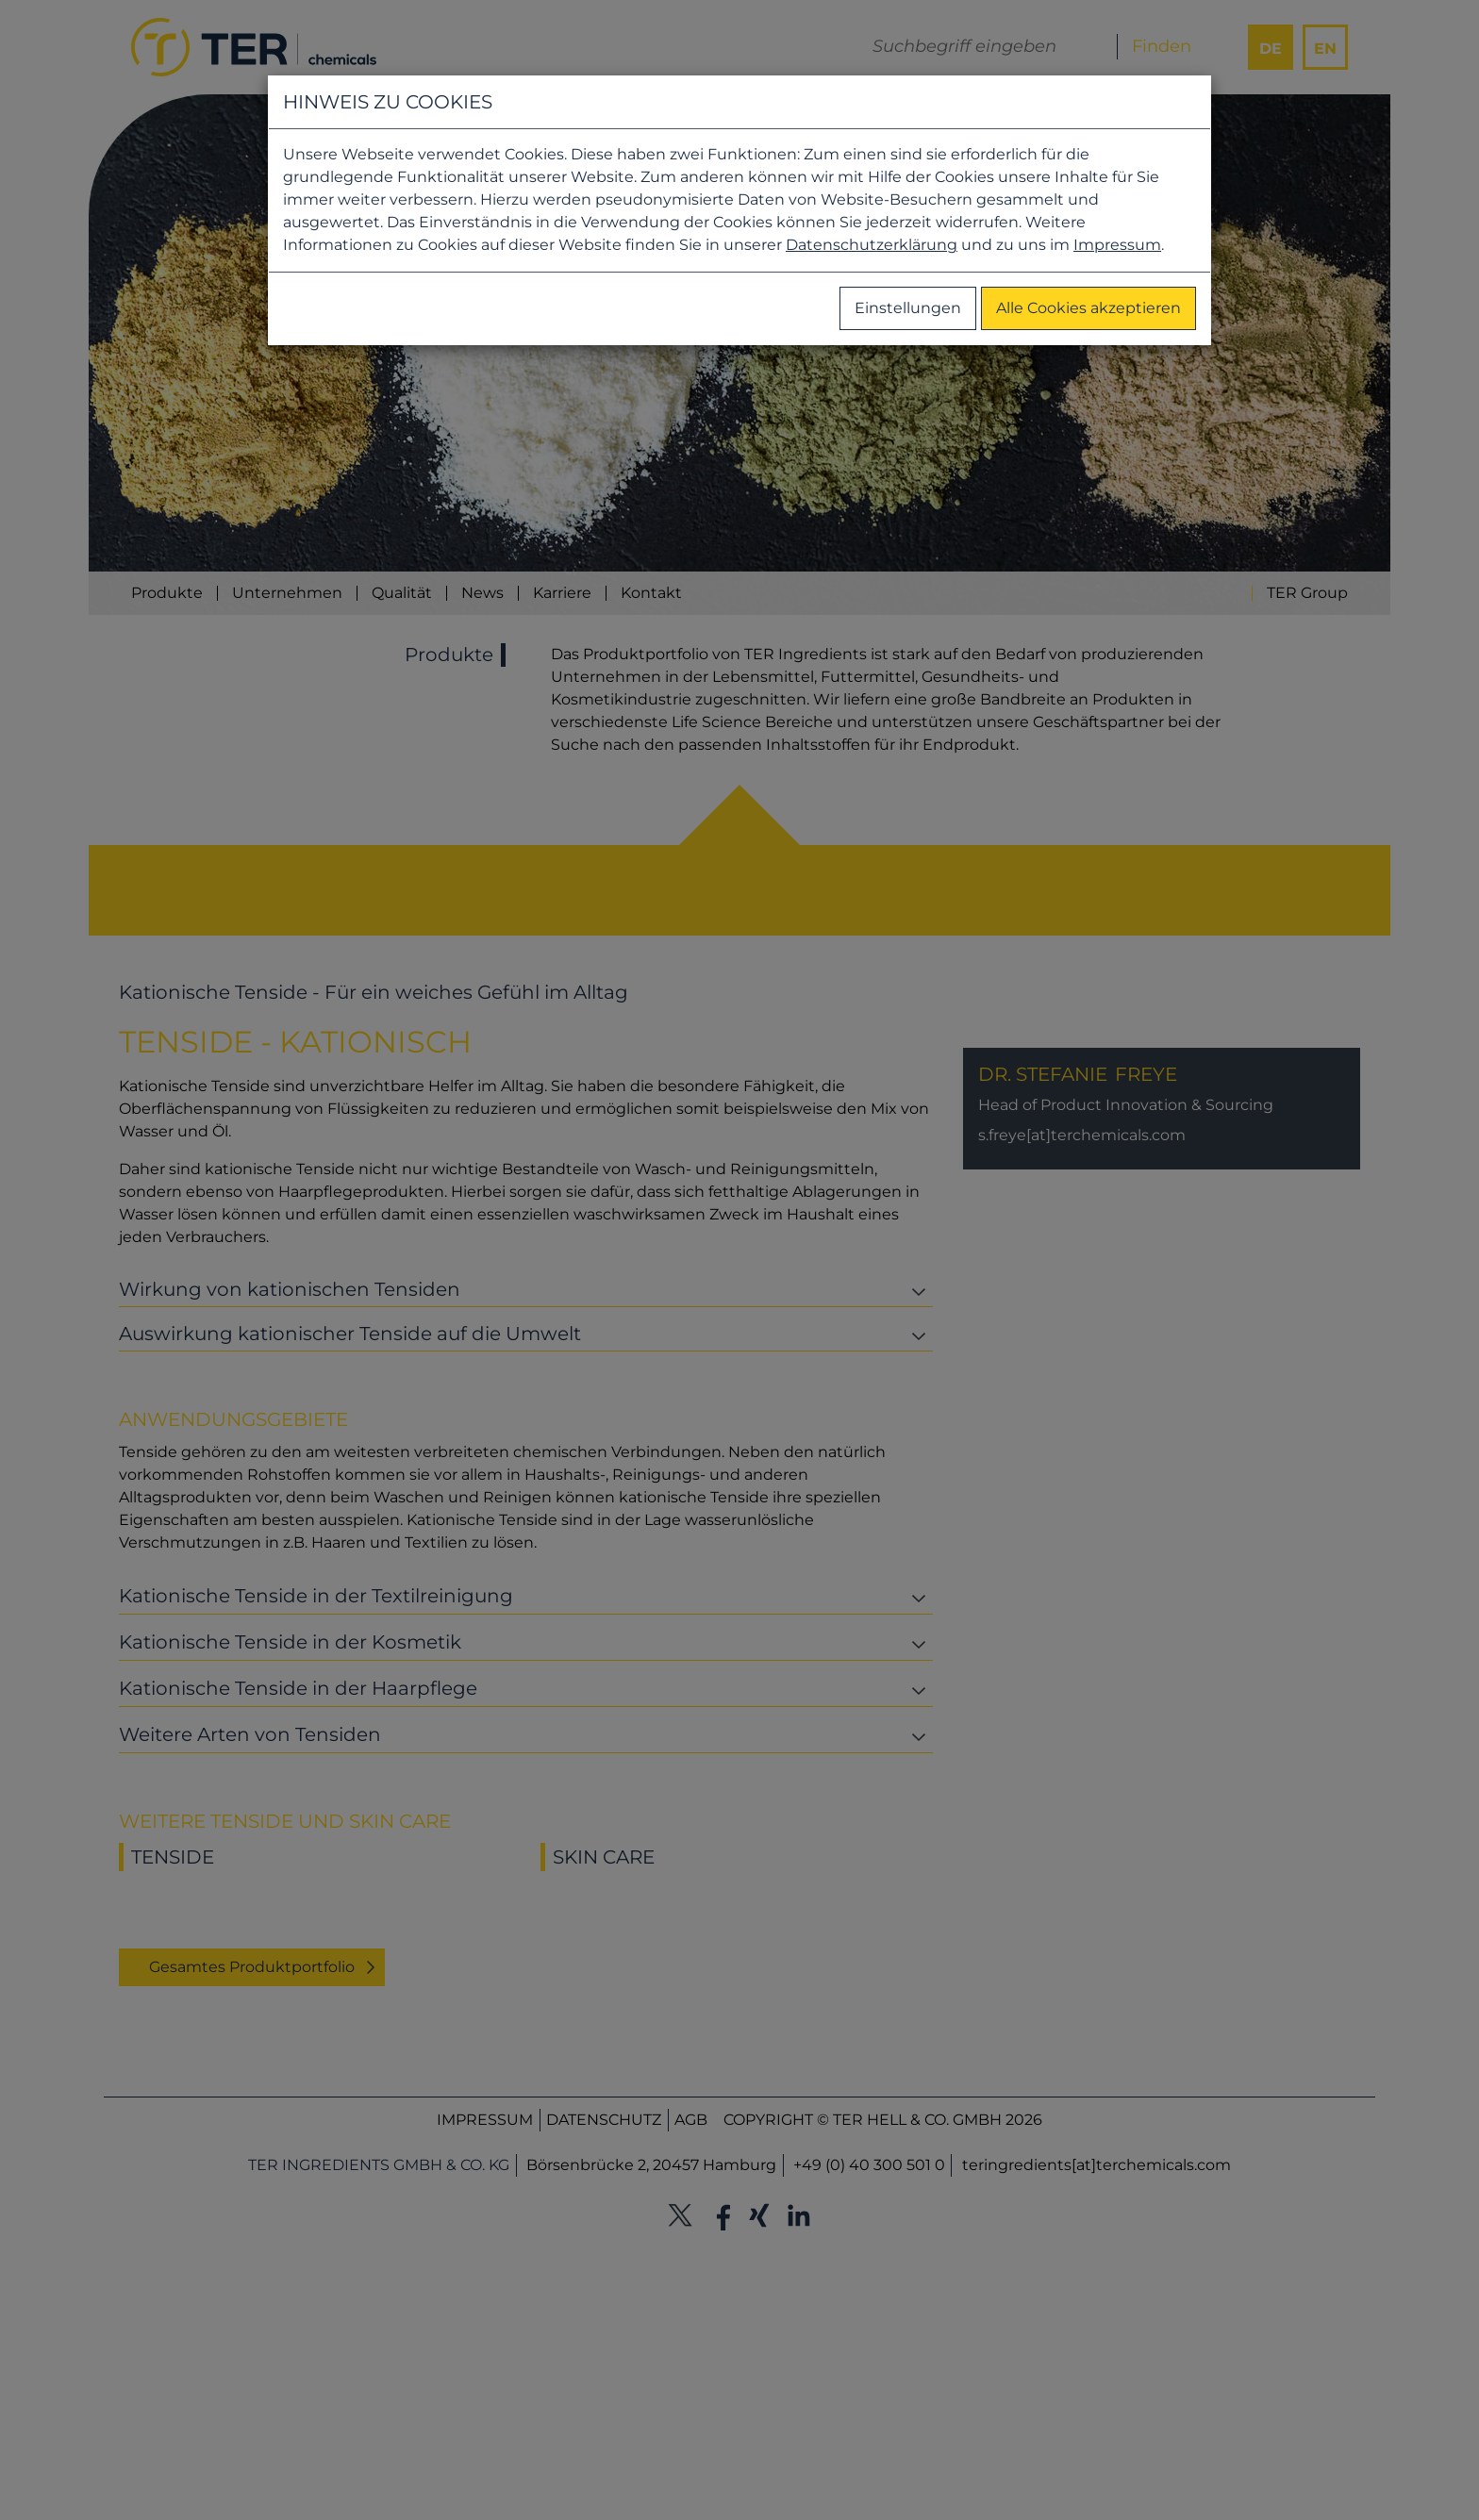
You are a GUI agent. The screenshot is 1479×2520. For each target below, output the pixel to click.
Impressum (1117, 245)
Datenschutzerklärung (871, 245)
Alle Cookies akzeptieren (1088, 308)
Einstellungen (908, 308)
